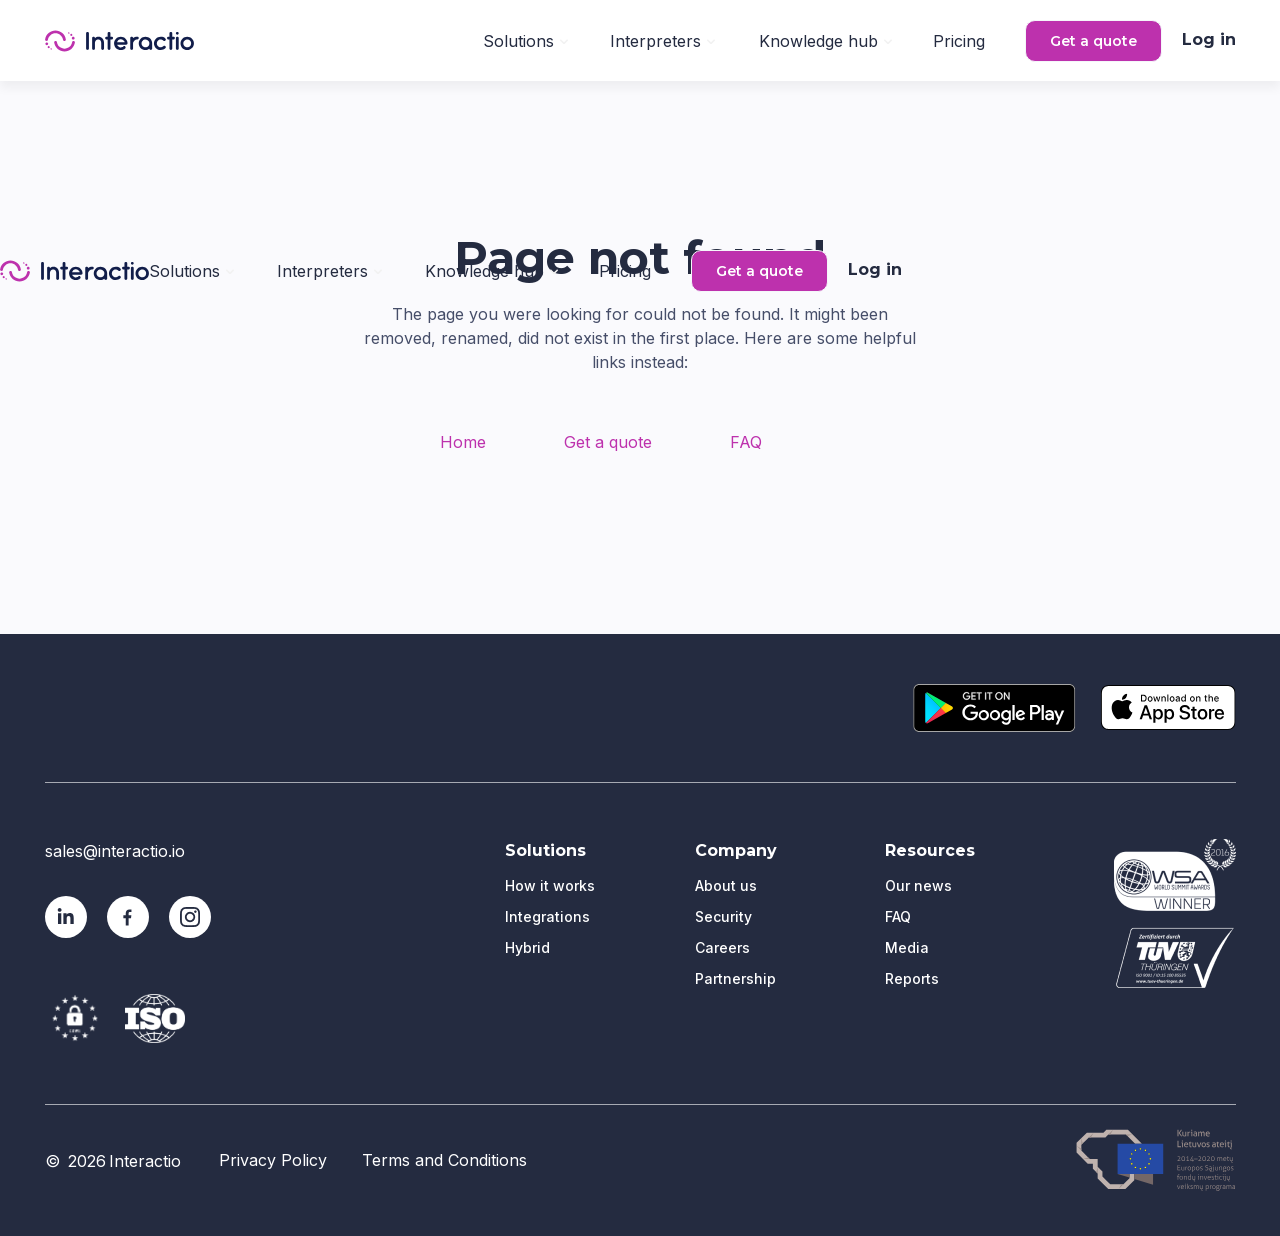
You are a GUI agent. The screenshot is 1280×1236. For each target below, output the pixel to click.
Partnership (735, 978)
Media (907, 947)
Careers (722, 947)
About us (726, 885)
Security (723, 916)
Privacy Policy (273, 1160)
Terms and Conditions (444, 1160)
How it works (550, 885)
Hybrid (527, 947)
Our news (918, 885)
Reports (912, 978)
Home (463, 442)
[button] (525, 39)
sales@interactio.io (115, 851)
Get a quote (1093, 41)
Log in (1209, 39)
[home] (119, 41)
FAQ (746, 442)
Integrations (547, 916)
